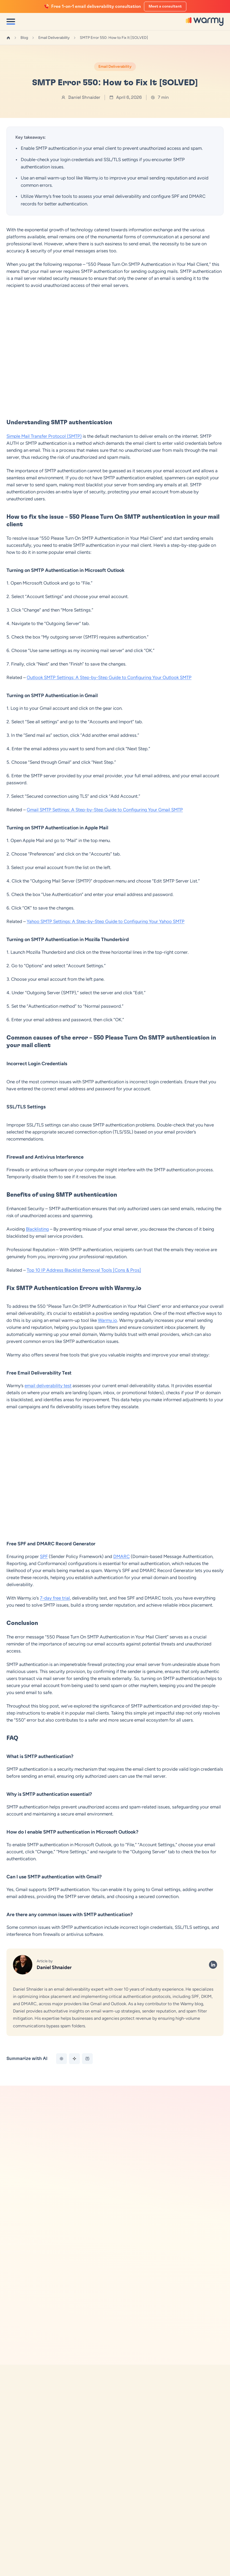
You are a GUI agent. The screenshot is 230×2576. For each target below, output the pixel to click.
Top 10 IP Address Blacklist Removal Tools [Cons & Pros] (84, 1270)
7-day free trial (55, 1598)
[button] (112, 2419)
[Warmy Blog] (19, 2453)
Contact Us (124, 2569)
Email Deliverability (54, 37)
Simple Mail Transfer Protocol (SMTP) (44, 436)
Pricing (12, 2551)
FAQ (119, 2551)
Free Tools (32, 2160)
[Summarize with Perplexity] (87, 2058)
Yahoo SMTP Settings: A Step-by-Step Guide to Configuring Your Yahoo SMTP (105, 921)
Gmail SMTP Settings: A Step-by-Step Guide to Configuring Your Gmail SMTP (105, 809)
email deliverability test (48, 1385)
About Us (123, 2560)
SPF (44, 1556)
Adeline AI (14, 2542)
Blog (24, 37)
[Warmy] (205, 21)
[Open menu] (10, 22)
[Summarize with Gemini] (74, 2058)
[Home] (8, 38)
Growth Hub (17, 2560)
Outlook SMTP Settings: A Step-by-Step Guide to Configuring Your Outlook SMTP (109, 677)
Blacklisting (37, 1229)
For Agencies (17, 2569)
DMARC (121, 1556)
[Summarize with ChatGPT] (61, 2058)
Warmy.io (107, 1320)
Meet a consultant (165, 6)
